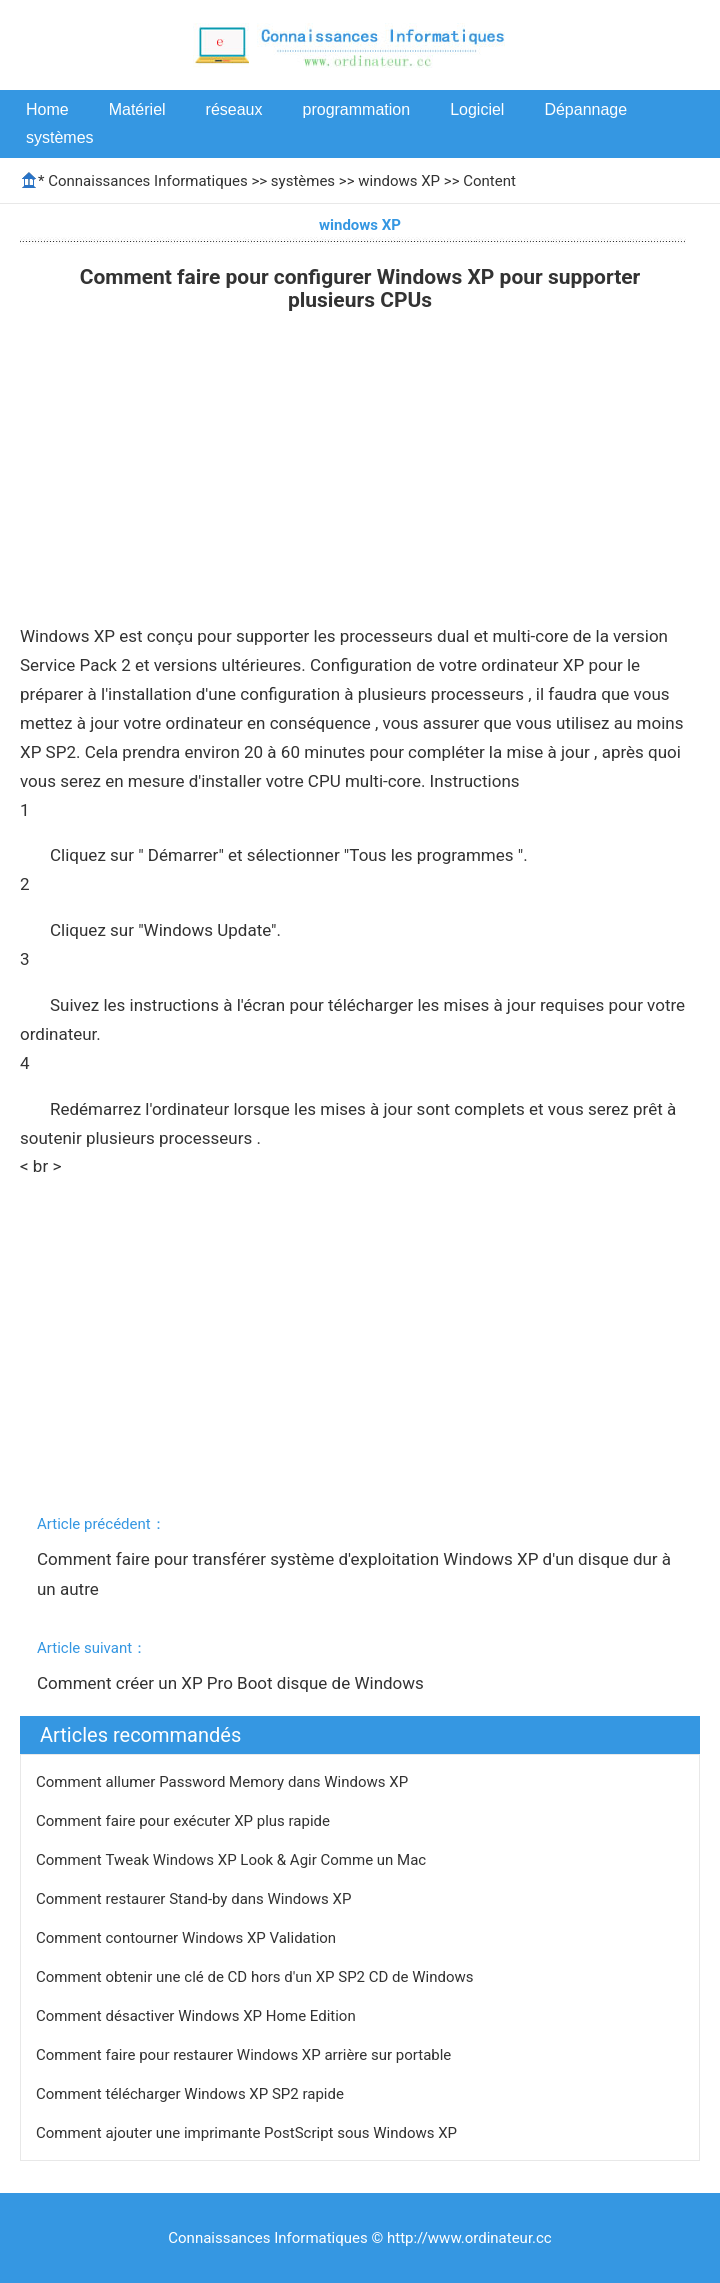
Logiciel (477, 109)
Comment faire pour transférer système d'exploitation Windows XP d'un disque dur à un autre (356, 1574)
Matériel (137, 109)
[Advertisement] (360, 472)
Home (47, 109)
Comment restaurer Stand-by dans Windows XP (195, 1899)
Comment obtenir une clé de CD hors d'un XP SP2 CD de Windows (256, 1977)
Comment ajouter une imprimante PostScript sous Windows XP (248, 2133)
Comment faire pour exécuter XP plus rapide (185, 1821)
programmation (357, 109)
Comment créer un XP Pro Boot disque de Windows (232, 1683)
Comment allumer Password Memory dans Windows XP (224, 1782)
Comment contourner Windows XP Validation (188, 1938)
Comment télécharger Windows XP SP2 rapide (192, 2094)
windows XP (399, 181)
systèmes (60, 137)
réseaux (234, 109)
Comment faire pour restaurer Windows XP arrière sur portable (245, 2055)
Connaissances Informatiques (147, 181)
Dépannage (585, 109)
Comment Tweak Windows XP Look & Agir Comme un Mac (233, 1860)
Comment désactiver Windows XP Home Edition (197, 2016)
